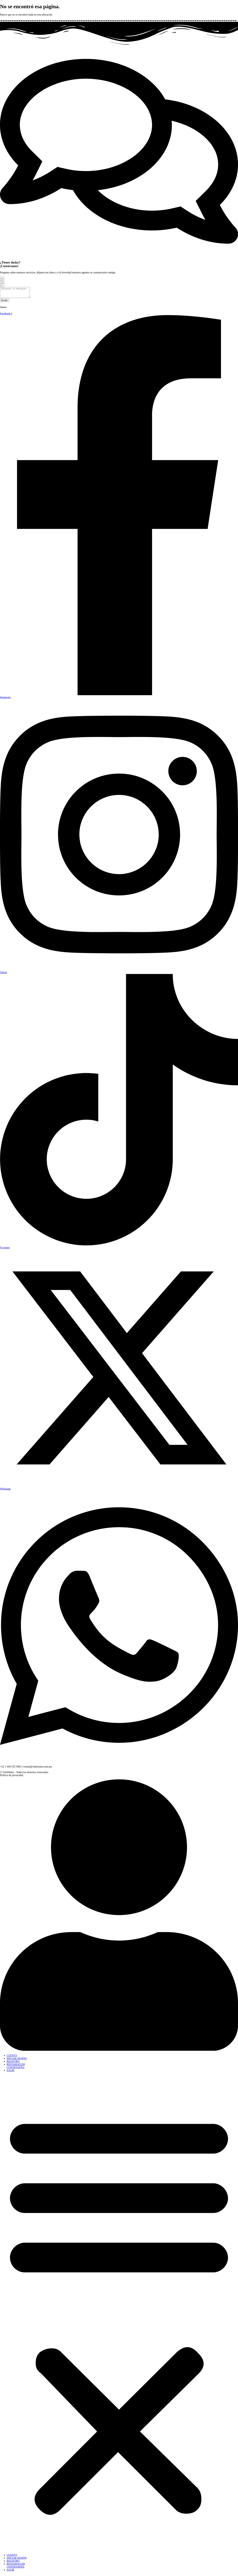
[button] (119, 2314)
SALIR (10, 2072)
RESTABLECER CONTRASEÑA (16, 2068)
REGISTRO (13, 2063)
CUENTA (12, 2057)
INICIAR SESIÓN (16, 2060)
